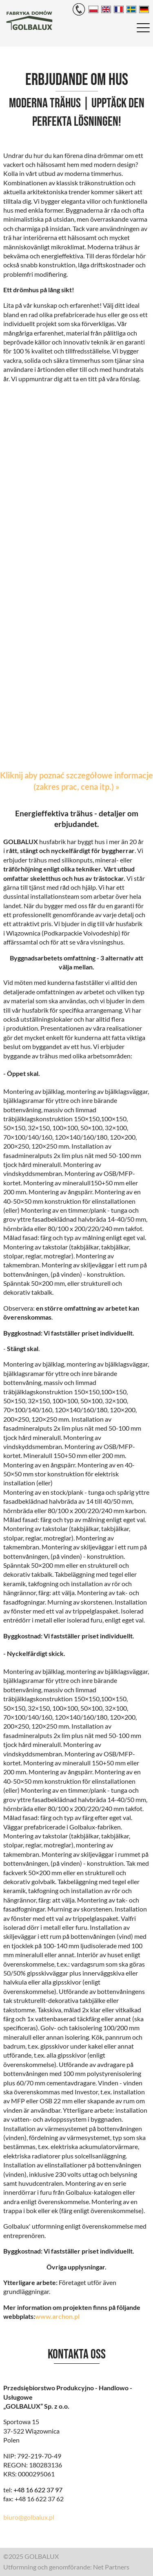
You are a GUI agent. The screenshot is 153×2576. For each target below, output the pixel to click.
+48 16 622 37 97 (37, 2490)
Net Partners (111, 2567)
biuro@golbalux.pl (28, 2517)
